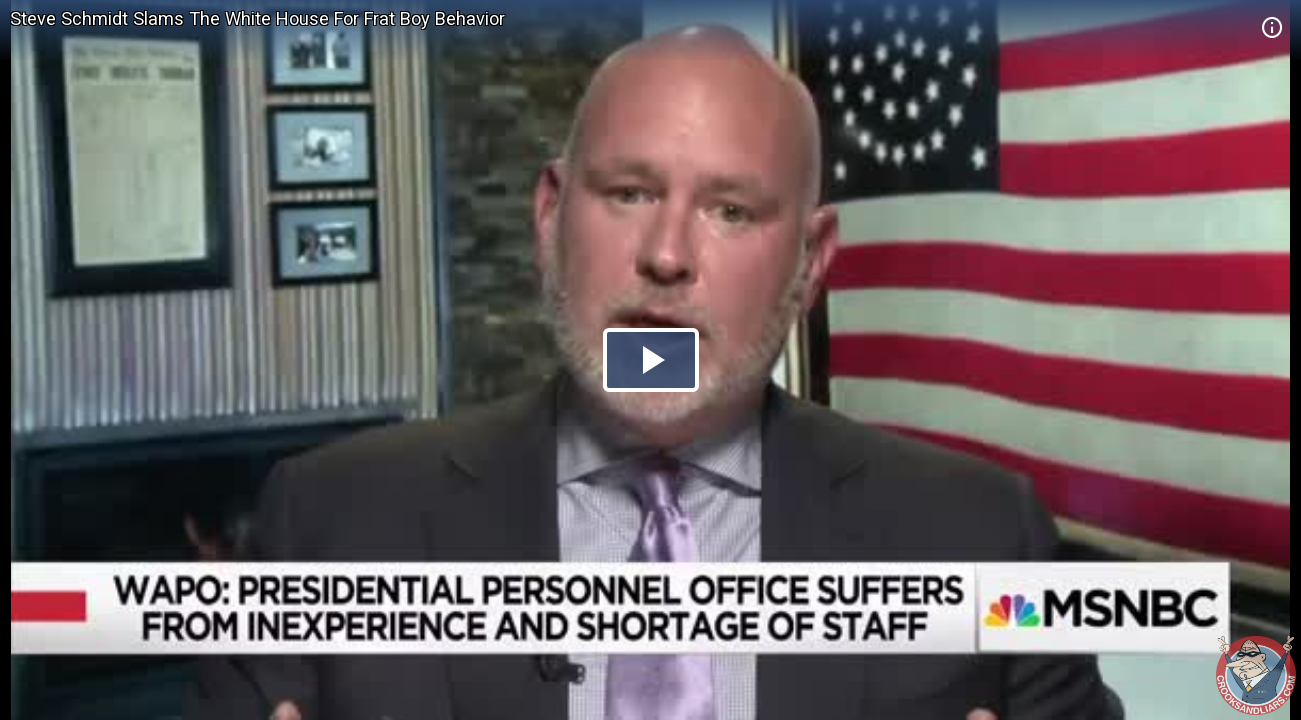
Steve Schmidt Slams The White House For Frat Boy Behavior (257, 18)
